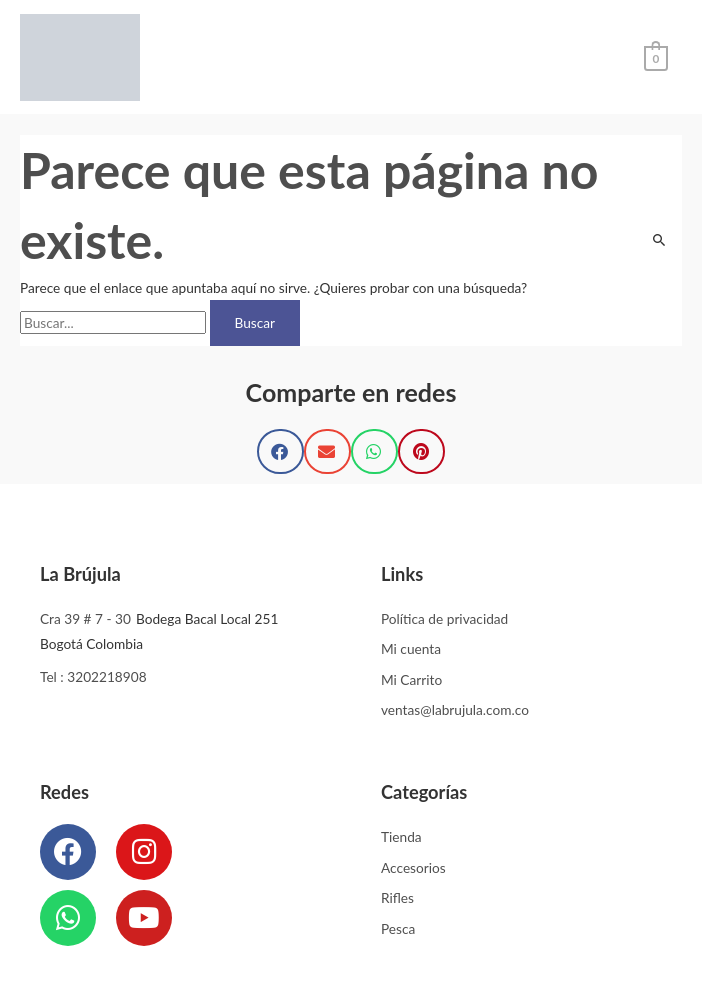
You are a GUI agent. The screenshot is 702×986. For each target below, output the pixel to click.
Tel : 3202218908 (93, 676)
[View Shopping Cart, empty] (656, 56)
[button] (280, 451)
